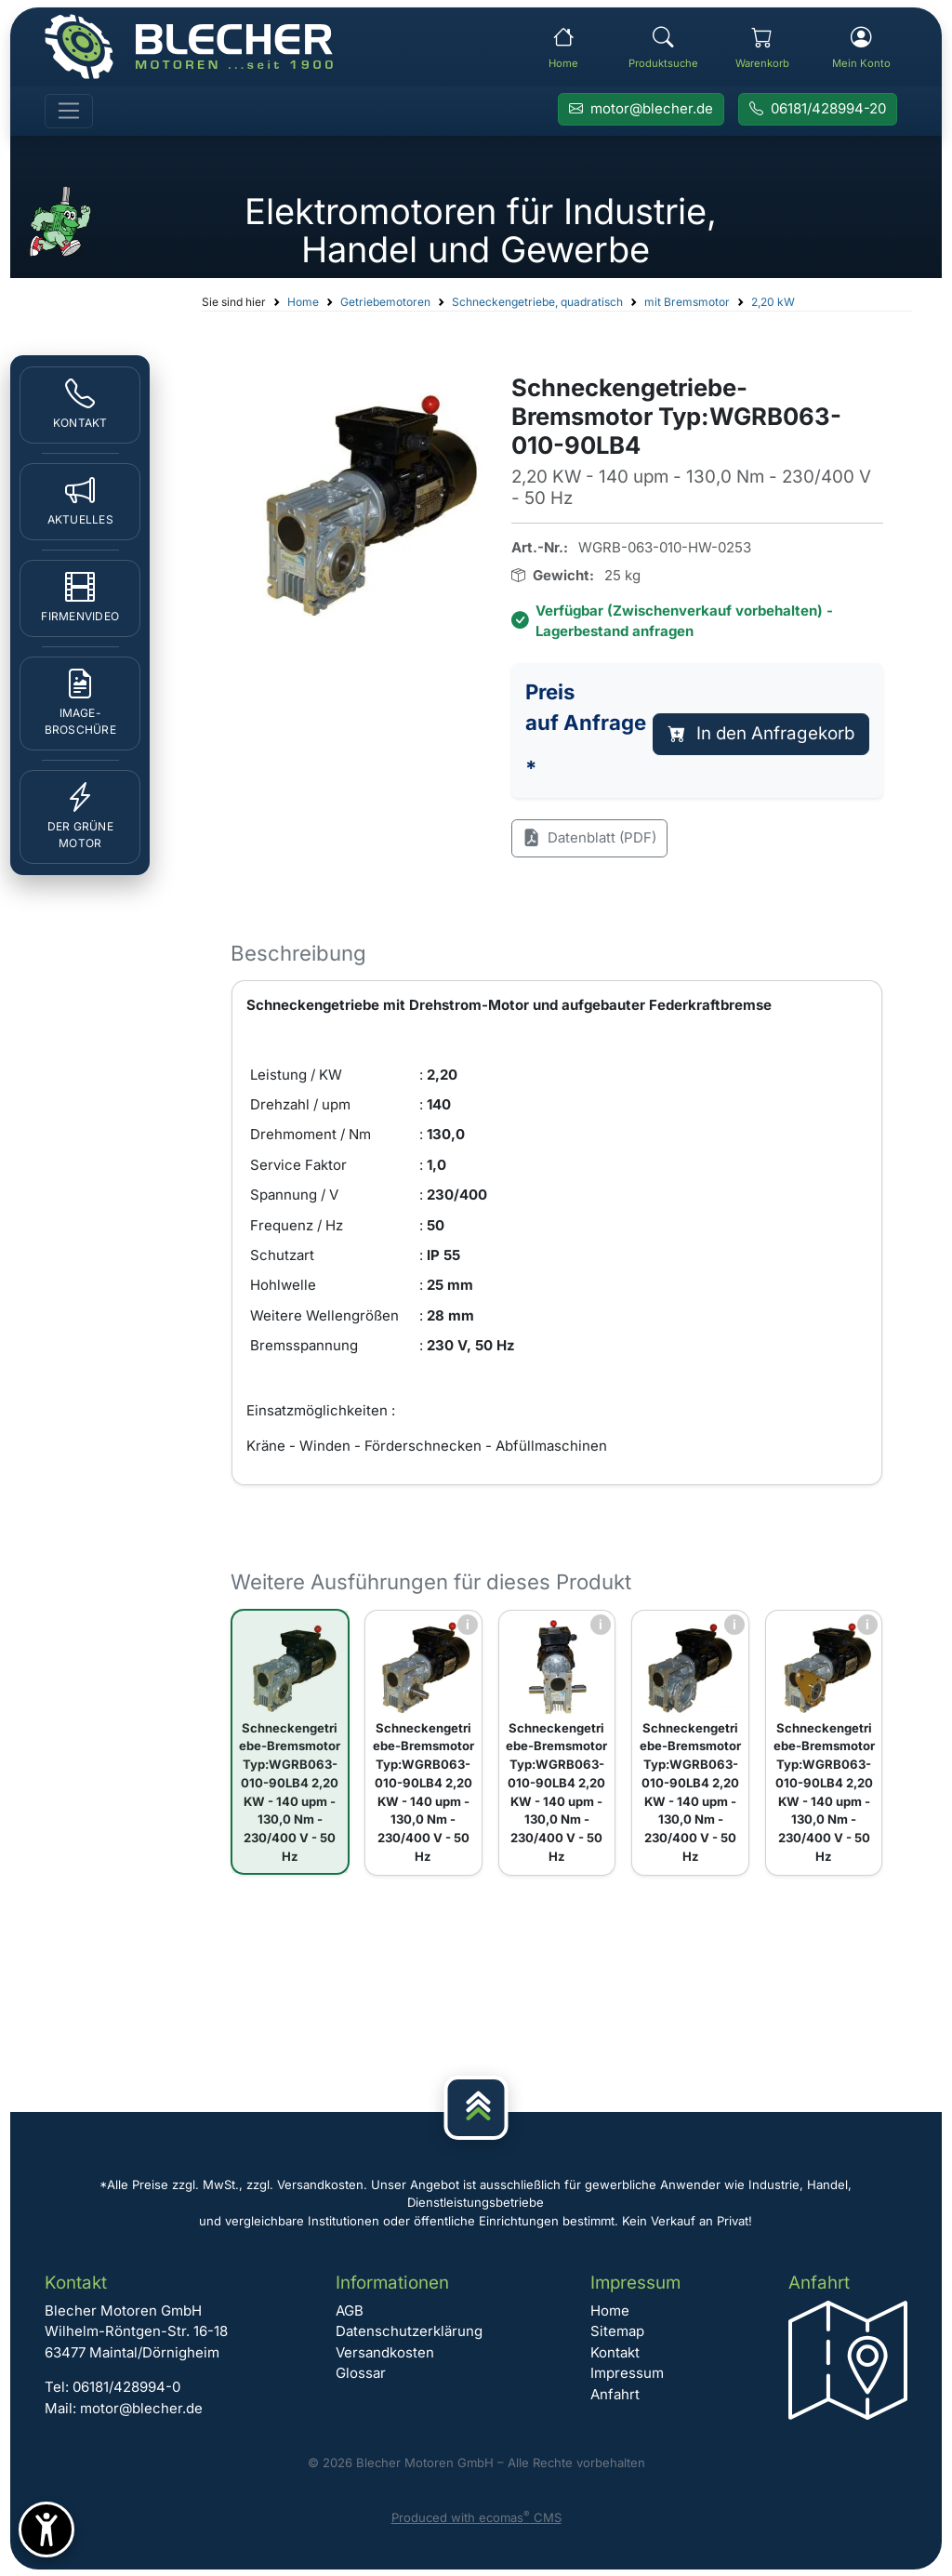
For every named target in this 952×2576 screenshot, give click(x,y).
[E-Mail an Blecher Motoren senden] (641, 109)
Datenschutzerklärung (409, 2331)
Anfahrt (615, 2394)
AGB (350, 2310)
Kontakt (615, 2352)
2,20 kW (773, 302)
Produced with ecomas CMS (476, 2517)
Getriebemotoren (385, 302)
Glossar (361, 2373)
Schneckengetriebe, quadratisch (537, 302)
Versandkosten (385, 2352)
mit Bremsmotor (687, 302)
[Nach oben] (476, 2108)
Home (303, 302)
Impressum (627, 2373)
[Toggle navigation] (69, 111)
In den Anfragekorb (761, 733)
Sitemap (617, 2331)
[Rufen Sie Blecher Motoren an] (817, 109)
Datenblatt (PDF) (589, 838)
